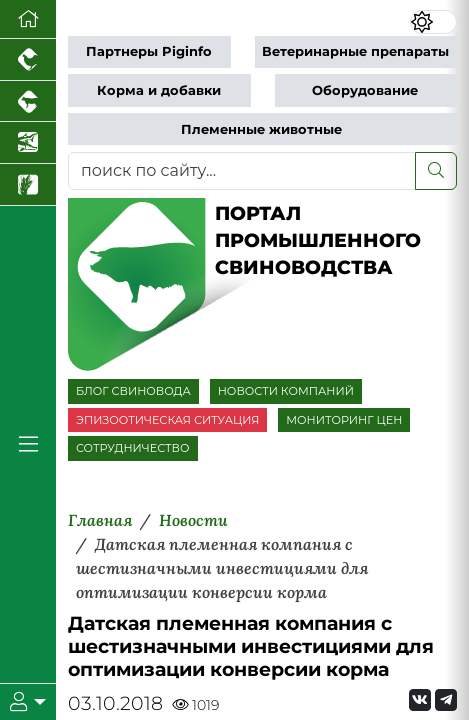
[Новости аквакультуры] (28, 143)
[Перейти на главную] (28, 19)
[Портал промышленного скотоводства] (28, 102)
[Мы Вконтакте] (420, 700)
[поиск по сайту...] (242, 171)
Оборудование (365, 90)
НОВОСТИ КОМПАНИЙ (286, 391)
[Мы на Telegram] (446, 700)
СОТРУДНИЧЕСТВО (133, 448)
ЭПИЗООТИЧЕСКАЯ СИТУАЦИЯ (167, 420)
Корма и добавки (159, 90)
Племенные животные (261, 129)
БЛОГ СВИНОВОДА (133, 391)
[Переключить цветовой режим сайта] (433, 22)
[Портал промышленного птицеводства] (28, 60)
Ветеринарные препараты (355, 51)
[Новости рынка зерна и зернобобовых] (28, 185)
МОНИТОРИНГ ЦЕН (344, 420)
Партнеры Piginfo (149, 51)
